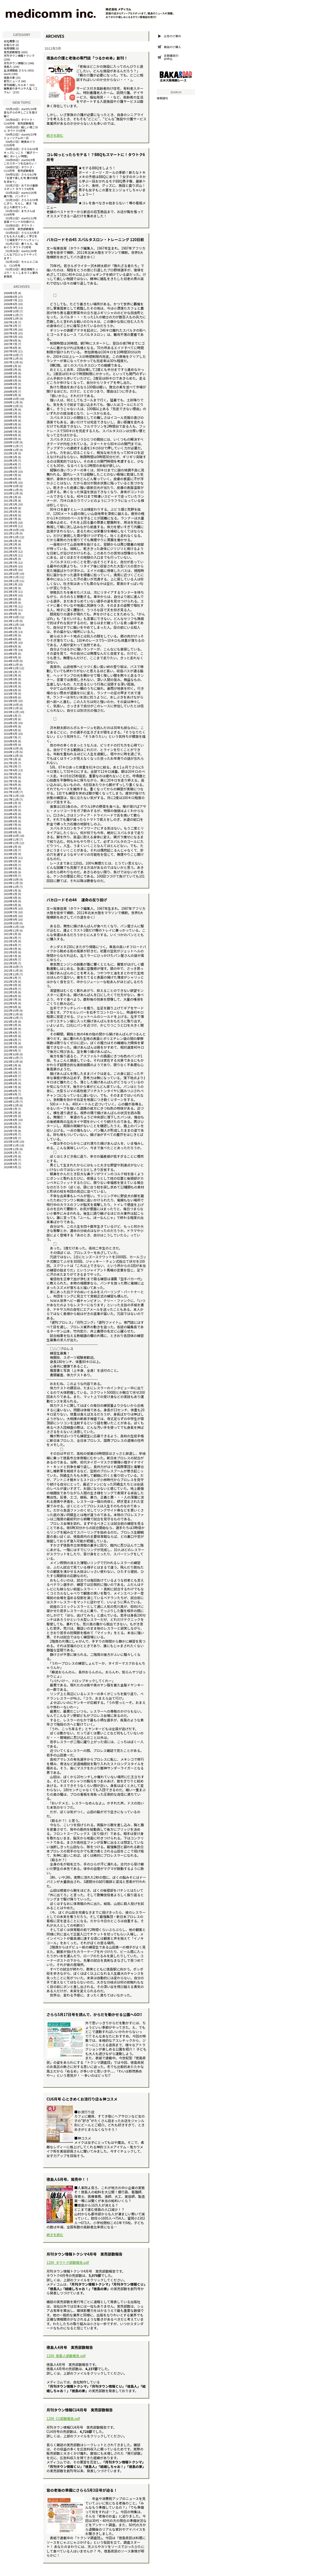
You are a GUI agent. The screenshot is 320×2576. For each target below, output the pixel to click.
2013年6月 (10, 602)
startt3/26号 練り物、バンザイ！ (22, 194)
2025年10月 (11, 1141)
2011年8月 (10, 522)
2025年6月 (10, 1127)
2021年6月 (10, 952)
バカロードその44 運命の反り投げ (76, 899)
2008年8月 (10, 391)
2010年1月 (10, 453)
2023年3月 (10, 1029)
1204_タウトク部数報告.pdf (67, 2262)
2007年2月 (10, 326)
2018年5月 (10, 817)
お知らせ (9, 45)
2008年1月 (10, 366)
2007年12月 (11, 362)
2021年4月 (10, 945)
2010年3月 (10, 460)
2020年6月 (10, 908)
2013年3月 (10, 591)
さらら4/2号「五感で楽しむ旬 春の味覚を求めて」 (21, 178)
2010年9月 (10, 482)
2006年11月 (11, 315)
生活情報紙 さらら (15, 70)
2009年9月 (10, 439)
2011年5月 (10, 511)
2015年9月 (10, 701)
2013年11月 (11, 621)
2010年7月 (10, 475)
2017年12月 (11, 799)
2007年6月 (10, 340)
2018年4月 (10, 814)
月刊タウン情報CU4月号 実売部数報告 (79, 2409)
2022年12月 (11, 1018)
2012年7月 (10, 562)
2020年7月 (10, 912)
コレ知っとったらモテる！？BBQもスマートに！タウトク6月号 (95, 157)
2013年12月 (11, 624)
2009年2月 (10, 413)
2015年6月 (10, 690)
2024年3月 (10, 1072)
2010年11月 (11, 490)
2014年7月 (10, 650)
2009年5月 (10, 424)
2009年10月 (11, 442)
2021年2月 (10, 938)
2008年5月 (10, 380)
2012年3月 (10, 548)
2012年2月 (10, 544)
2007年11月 (11, 358)
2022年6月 (10, 996)
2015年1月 (10, 672)
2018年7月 (10, 825)
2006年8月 (10, 304)
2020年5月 (10, 905)
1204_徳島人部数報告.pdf (66, 2356)
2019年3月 (10, 854)
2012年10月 (11, 573)
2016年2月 (10, 719)
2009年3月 (10, 417)
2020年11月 (11, 927)
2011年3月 (10, 504)
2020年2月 (10, 894)
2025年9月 (10, 1138)
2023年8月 (10, 1047)
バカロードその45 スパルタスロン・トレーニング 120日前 (95, 239)
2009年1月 (10, 409)
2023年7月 (10, 1043)
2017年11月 (11, 796)
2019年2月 (10, 850)
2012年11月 (11, 577)
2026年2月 (10, 1156)
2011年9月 (10, 526)
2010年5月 (10, 468)
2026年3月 (10, 1160)
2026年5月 (10, 1167)
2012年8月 (10, 566)
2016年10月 (11, 748)
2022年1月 (10, 978)
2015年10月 (11, 705)
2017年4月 (10, 770)
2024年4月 (10, 1076)
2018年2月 (10, 807)
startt (7, 74)
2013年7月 (10, 606)
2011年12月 (11, 537)
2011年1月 (10, 497)
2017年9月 (10, 788)
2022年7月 (10, 999)
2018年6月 (10, 821)
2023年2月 (10, 1025)
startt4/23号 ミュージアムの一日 (22, 136)
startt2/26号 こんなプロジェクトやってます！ (22, 254)
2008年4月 (10, 377)
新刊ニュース (12, 81)
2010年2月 (10, 457)
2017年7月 (10, 781)
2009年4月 (10, 420)
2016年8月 (10, 741)
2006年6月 (10, 297)
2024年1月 (10, 1065)
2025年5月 (10, 1123)
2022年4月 (10, 989)
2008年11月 (11, 402)
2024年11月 (11, 1101)
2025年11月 (11, 1145)
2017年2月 (10, 763)
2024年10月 (11, 1098)
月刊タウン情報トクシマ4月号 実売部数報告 (84, 2254)
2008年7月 (10, 388)
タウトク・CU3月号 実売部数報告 (19, 169)
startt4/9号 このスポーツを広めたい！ (21, 162)
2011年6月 (10, 515)
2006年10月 (11, 311)
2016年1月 (10, 716)
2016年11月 (11, 752)
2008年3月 (10, 373)
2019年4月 (10, 858)
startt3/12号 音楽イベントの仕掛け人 (22, 220)
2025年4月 (10, 1120)
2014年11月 (11, 665)
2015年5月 (10, 686)
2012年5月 (10, 555)
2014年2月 (10, 632)
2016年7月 (10, 737)
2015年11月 (11, 708)
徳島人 (8, 67)
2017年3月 (10, 766)
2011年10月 (11, 530)
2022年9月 (10, 1007)
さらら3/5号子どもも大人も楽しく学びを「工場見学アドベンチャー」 (22, 236)
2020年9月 (10, 919)
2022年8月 (10, 1003)
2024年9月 (10, 1094)
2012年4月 (10, 551)
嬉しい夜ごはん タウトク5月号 (21, 129)
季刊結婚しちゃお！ (16, 85)
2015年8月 (10, 697)
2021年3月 (10, 941)
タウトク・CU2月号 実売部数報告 (19, 227)
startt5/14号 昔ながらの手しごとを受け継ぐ (22, 112)
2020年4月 (10, 901)
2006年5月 (10, 293)
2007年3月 (10, 329)
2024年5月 (10, 1080)
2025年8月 (10, 1134)
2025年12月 (11, 1149)
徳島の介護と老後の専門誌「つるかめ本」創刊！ (87, 58)
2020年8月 (10, 916)
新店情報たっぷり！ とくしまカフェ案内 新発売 (21, 272)
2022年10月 (11, 1010)
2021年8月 (10, 959)
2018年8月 (10, 828)
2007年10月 (11, 355)
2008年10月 (11, 399)
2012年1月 (10, 541)
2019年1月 (10, 847)
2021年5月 (10, 949)
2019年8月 (10, 872)
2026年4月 (10, 1163)
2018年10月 (11, 836)
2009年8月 (10, 435)
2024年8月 (10, 1091)
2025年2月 (10, 1112)
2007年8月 (10, 348)
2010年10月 (11, 486)
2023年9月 (10, 1050)
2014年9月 (10, 657)
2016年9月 (10, 745)
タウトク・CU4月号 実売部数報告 (19, 121)
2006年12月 (11, 318)
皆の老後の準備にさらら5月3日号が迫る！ (81, 2490)
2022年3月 (10, 985)
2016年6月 (10, 734)
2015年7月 (10, 694)
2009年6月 (10, 428)
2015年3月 (10, 679)
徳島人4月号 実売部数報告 (69, 2347)
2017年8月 (10, 785)
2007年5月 (10, 337)
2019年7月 (10, 868)
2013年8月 (10, 610)
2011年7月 (10, 519)
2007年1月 (10, 322)
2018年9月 (10, 832)
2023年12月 (11, 1061)
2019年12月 (11, 887)
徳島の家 (9, 78)
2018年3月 (10, 810)
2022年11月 (11, 1014)
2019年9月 (10, 876)
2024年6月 (10, 1083)
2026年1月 (10, 1152)
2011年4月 (10, 508)
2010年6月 (10, 471)
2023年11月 (11, 1058)
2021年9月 (10, 963)
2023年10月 (11, 1054)
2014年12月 (11, 668)
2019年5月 (10, 861)
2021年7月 (10, 956)
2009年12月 (11, 450)
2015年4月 (10, 683)
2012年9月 (10, 570)
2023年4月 (10, 1032)
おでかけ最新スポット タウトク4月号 (21, 187)
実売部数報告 (12, 52)
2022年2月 (10, 981)
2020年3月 (10, 898)
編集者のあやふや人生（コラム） (20, 90)
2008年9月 (10, 395)
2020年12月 (11, 930)
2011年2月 (10, 500)
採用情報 (9, 48)
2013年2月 (10, 588)
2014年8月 (10, 654)
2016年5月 (10, 730)
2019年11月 (11, 883)
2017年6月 (10, 777)
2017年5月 (10, 774)
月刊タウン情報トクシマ (19, 56)
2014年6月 (10, 646)
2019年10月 (11, 879)
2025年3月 (10, 1116)
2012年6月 (10, 559)
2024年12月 (11, 1105)
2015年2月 (10, 675)
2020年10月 (11, 923)
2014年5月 (10, 642)
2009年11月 (11, 446)
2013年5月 (10, 599)
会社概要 (9, 41)
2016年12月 (11, 756)
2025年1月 (10, 1109)
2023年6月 (10, 1040)
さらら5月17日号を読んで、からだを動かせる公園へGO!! (94, 2014)
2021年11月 (11, 970)
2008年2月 (10, 369)
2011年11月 (11, 533)
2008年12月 (11, 406)
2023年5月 (10, 1036)
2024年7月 (10, 1087)
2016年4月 (10, 726)
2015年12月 (11, 712)
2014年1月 (10, 628)
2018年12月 (11, 843)
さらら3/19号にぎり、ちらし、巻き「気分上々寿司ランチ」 (21, 203)
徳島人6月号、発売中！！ (67, 2179)
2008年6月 (10, 384)
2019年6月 (10, 865)
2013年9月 (10, 613)
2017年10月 (11, 792)
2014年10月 (11, 661)
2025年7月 (10, 1131)
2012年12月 (11, 581)
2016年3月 (10, 723)
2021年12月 (11, 974)
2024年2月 (10, 1069)
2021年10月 (11, 967)
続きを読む (54, 135)
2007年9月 (10, 351)
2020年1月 (10, 890)
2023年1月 (10, 1021)
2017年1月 (10, 759)
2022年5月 (10, 992)
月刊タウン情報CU (15, 63)
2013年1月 (10, 584)
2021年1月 (10, 934)
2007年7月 (10, 344)
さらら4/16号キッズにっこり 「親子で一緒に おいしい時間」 (21, 152)
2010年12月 (11, 493)
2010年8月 (10, 479)
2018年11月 (11, 839)
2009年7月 (10, 431)
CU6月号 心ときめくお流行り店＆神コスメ (81, 2099)
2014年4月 (10, 639)
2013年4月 (10, 595)
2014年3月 (10, 635)
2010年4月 (10, 464)
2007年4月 (10, 333)
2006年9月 (10, 308)
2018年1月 (10, 803)
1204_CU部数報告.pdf (63, 2418)
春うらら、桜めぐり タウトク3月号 (21, 245)
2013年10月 (11, 617)
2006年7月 (10, 300)
